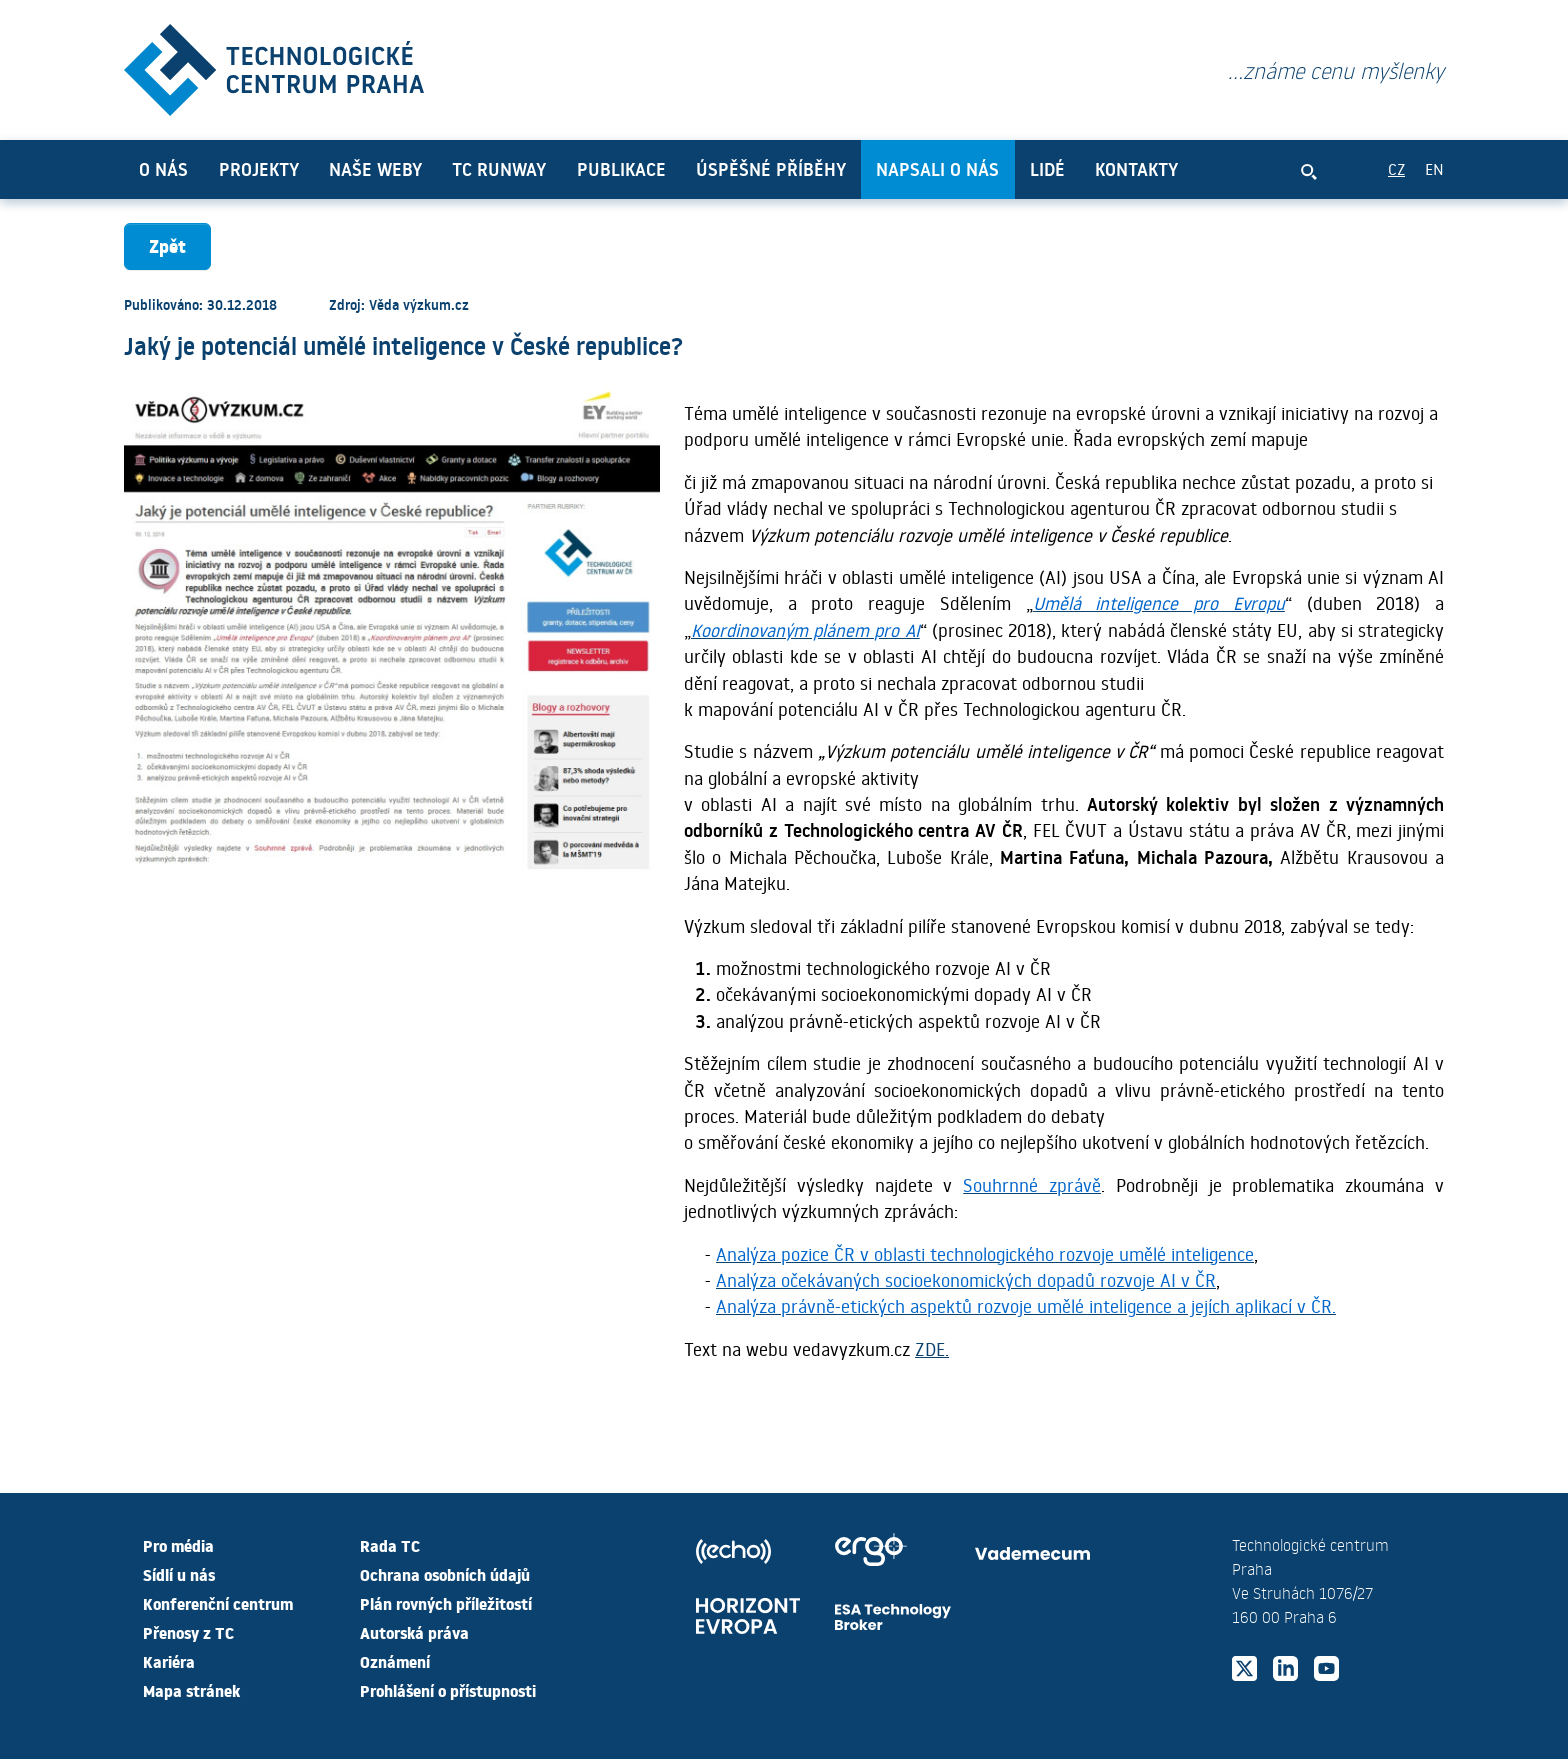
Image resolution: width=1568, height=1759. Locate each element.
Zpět (167, 245)
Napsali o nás (937, 169)
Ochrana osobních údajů (445, 1574)
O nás (163, 169)
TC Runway (499, 169)
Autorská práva (414, 1632)
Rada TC (390, 1545)
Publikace (621, 169)
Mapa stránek (191, 1690)
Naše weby (375, 169)
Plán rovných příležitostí (446, 1603)
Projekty (259, 169)
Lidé (1047, 169)
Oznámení (395, 1661)
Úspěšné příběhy (771, 169)
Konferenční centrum (218, 1603)
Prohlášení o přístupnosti (448, 1690)
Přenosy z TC (188, 1632)
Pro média (178, 1545)
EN (1434, 168)
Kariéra (169, 1661)
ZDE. (932, 1349)
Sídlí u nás (179, 1574)
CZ (1396, 168)
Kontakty (1136, 169)
